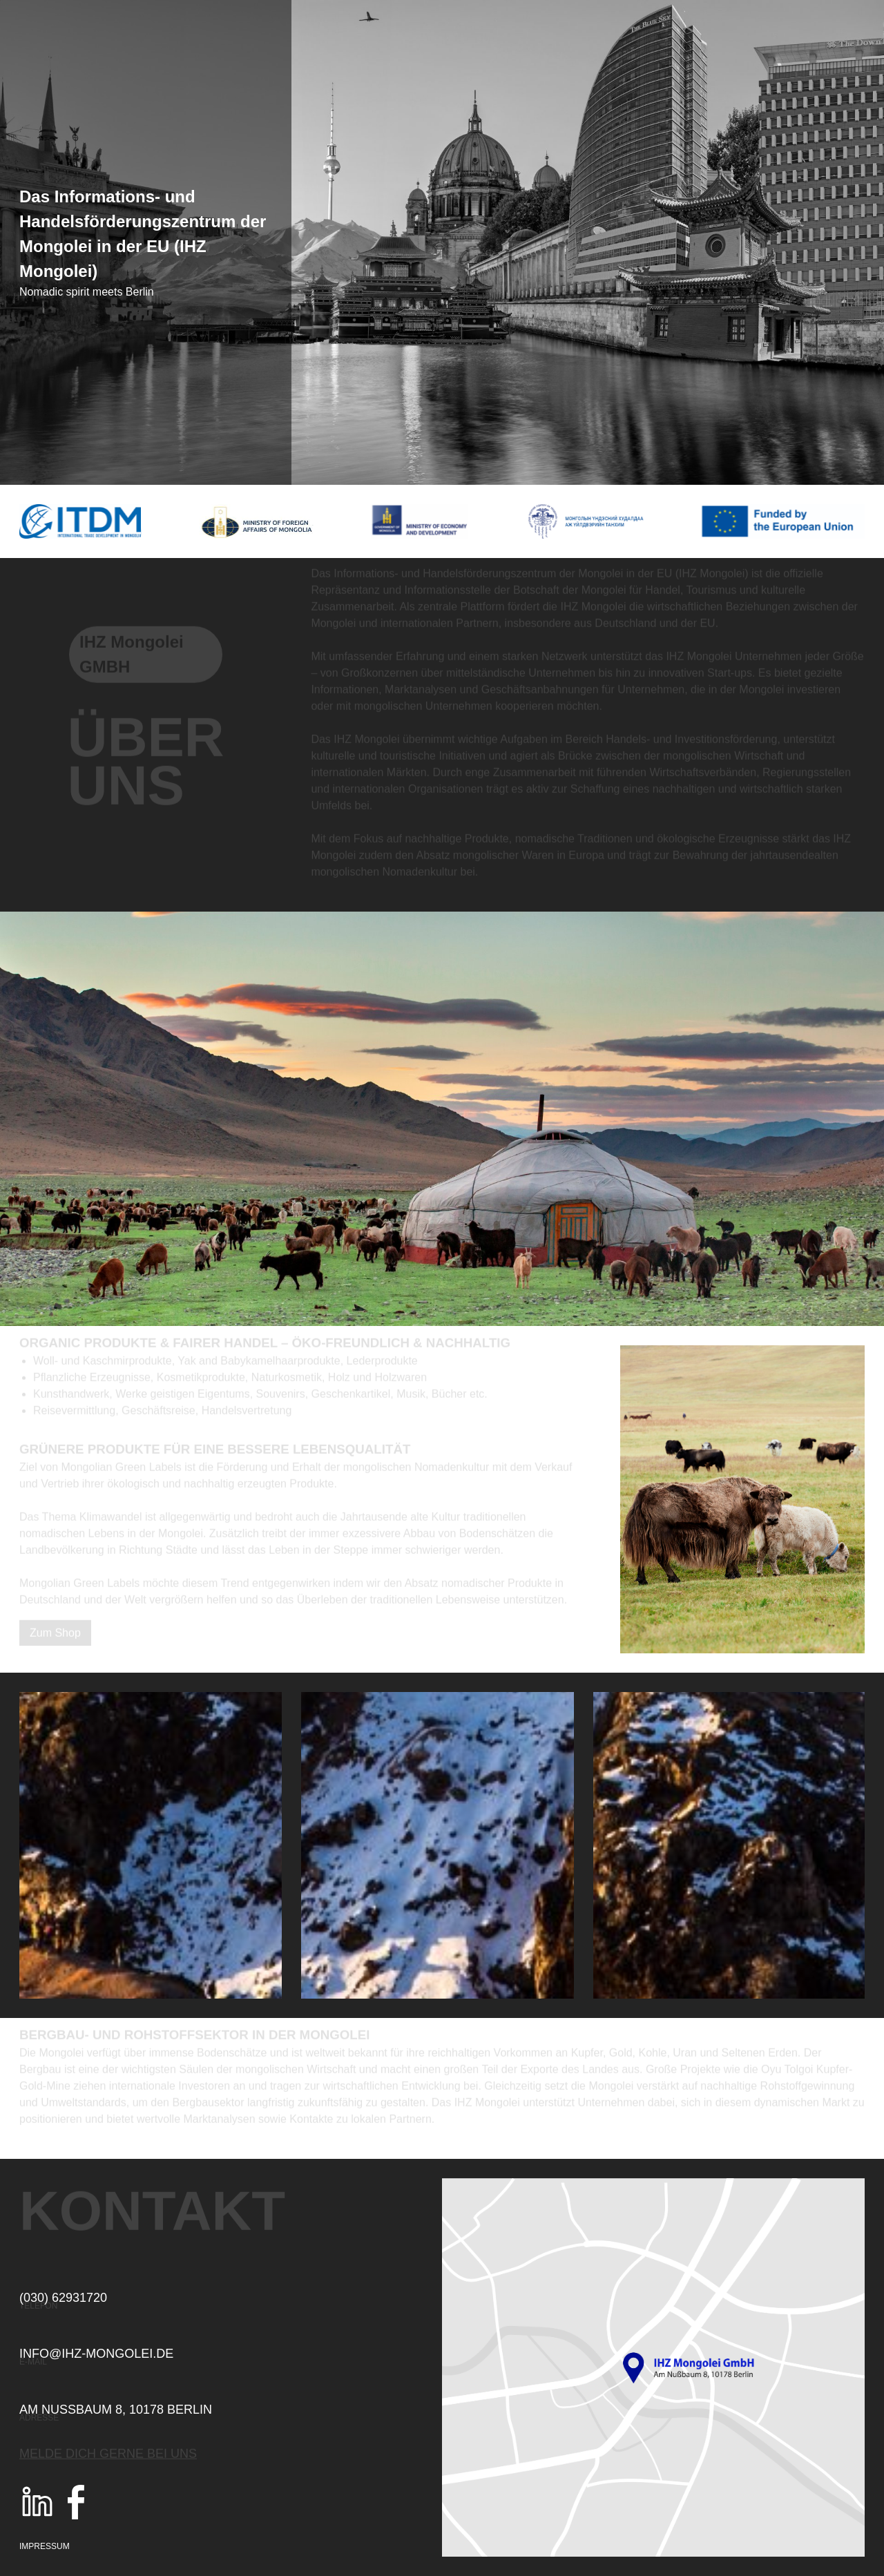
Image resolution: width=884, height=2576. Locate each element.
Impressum (44, 2546)
